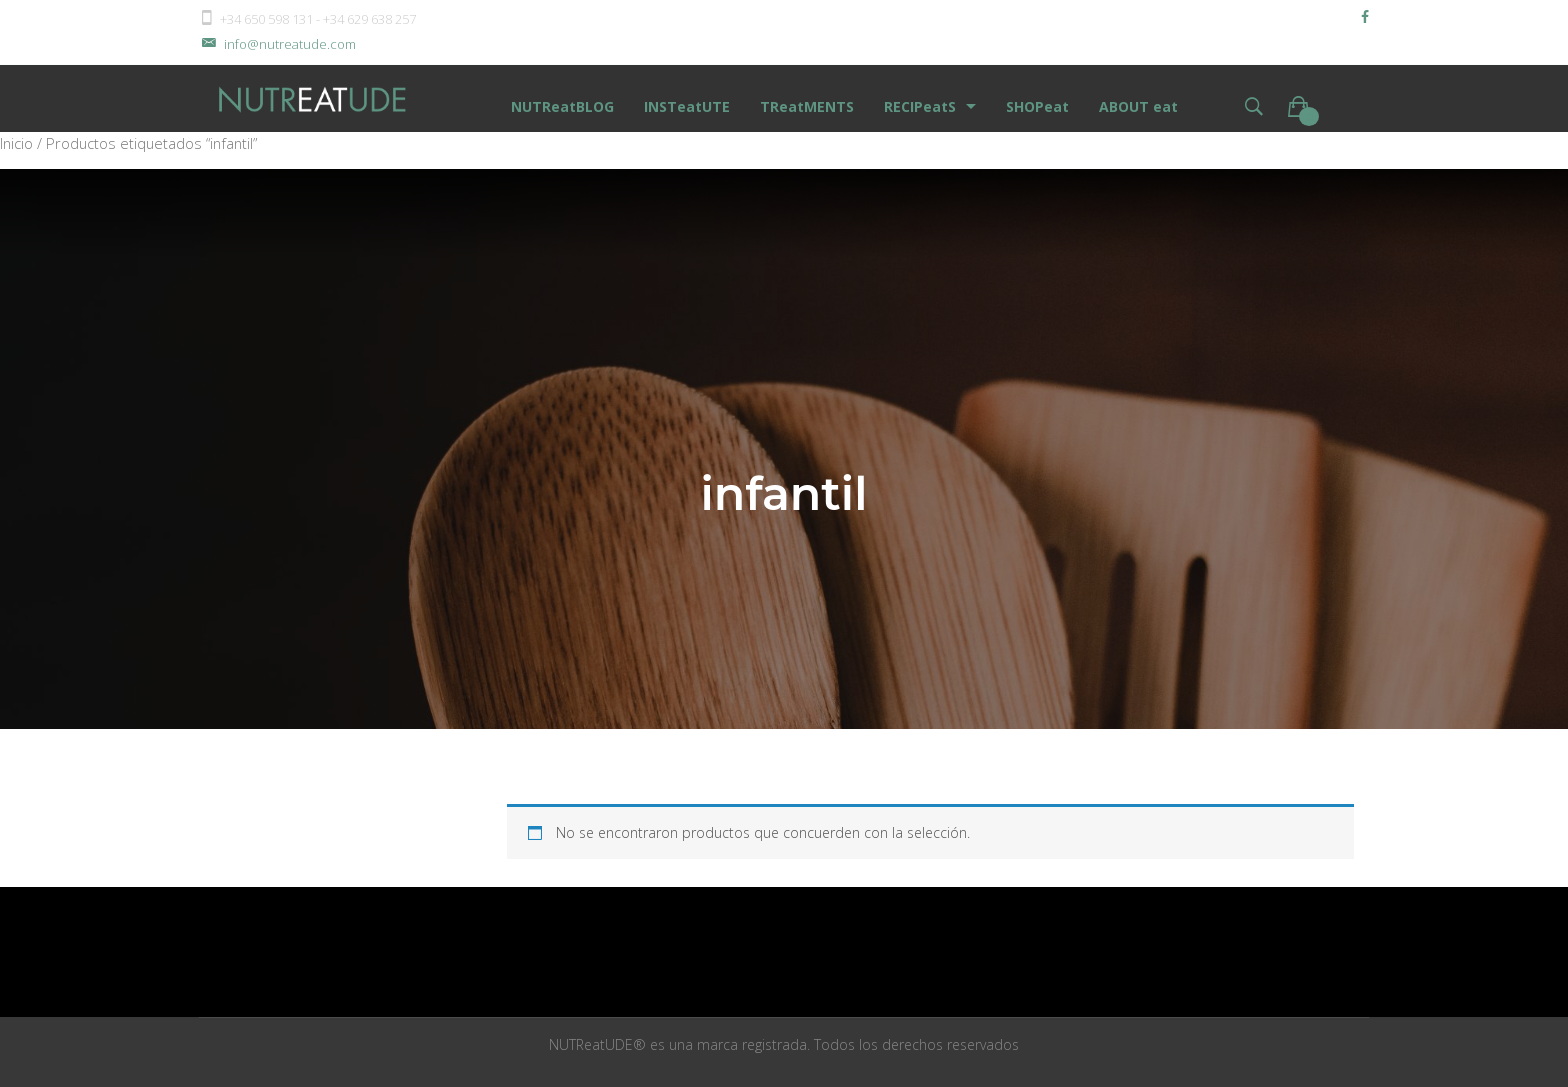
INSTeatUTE (687, 106)
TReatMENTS (807, 106)
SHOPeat (1037, 106)
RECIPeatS (920, 106)
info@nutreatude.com (277, 44)
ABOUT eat (1138, 106)
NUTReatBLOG (562, 106)
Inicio (16, 143)
